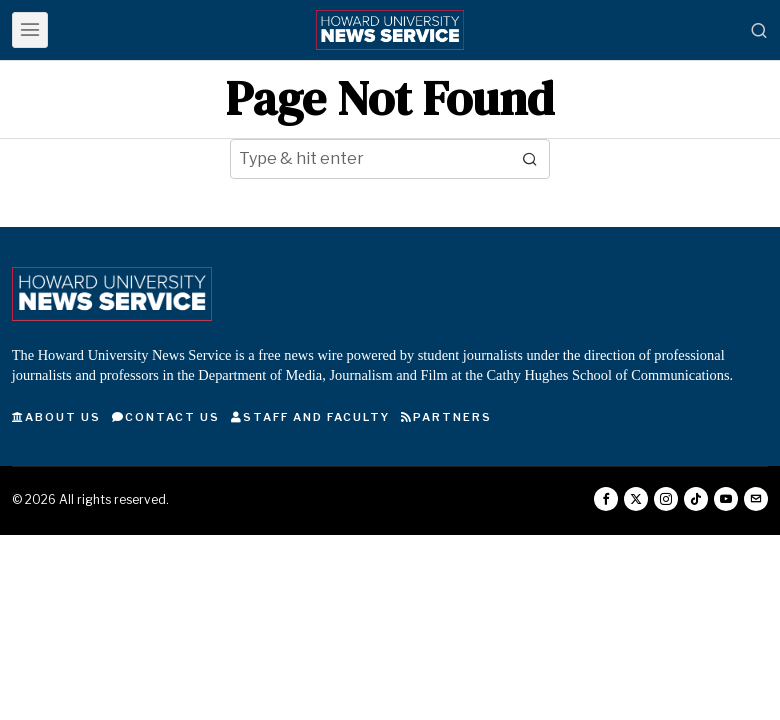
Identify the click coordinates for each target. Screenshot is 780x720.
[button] (530, 159)
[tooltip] (606, 499)
